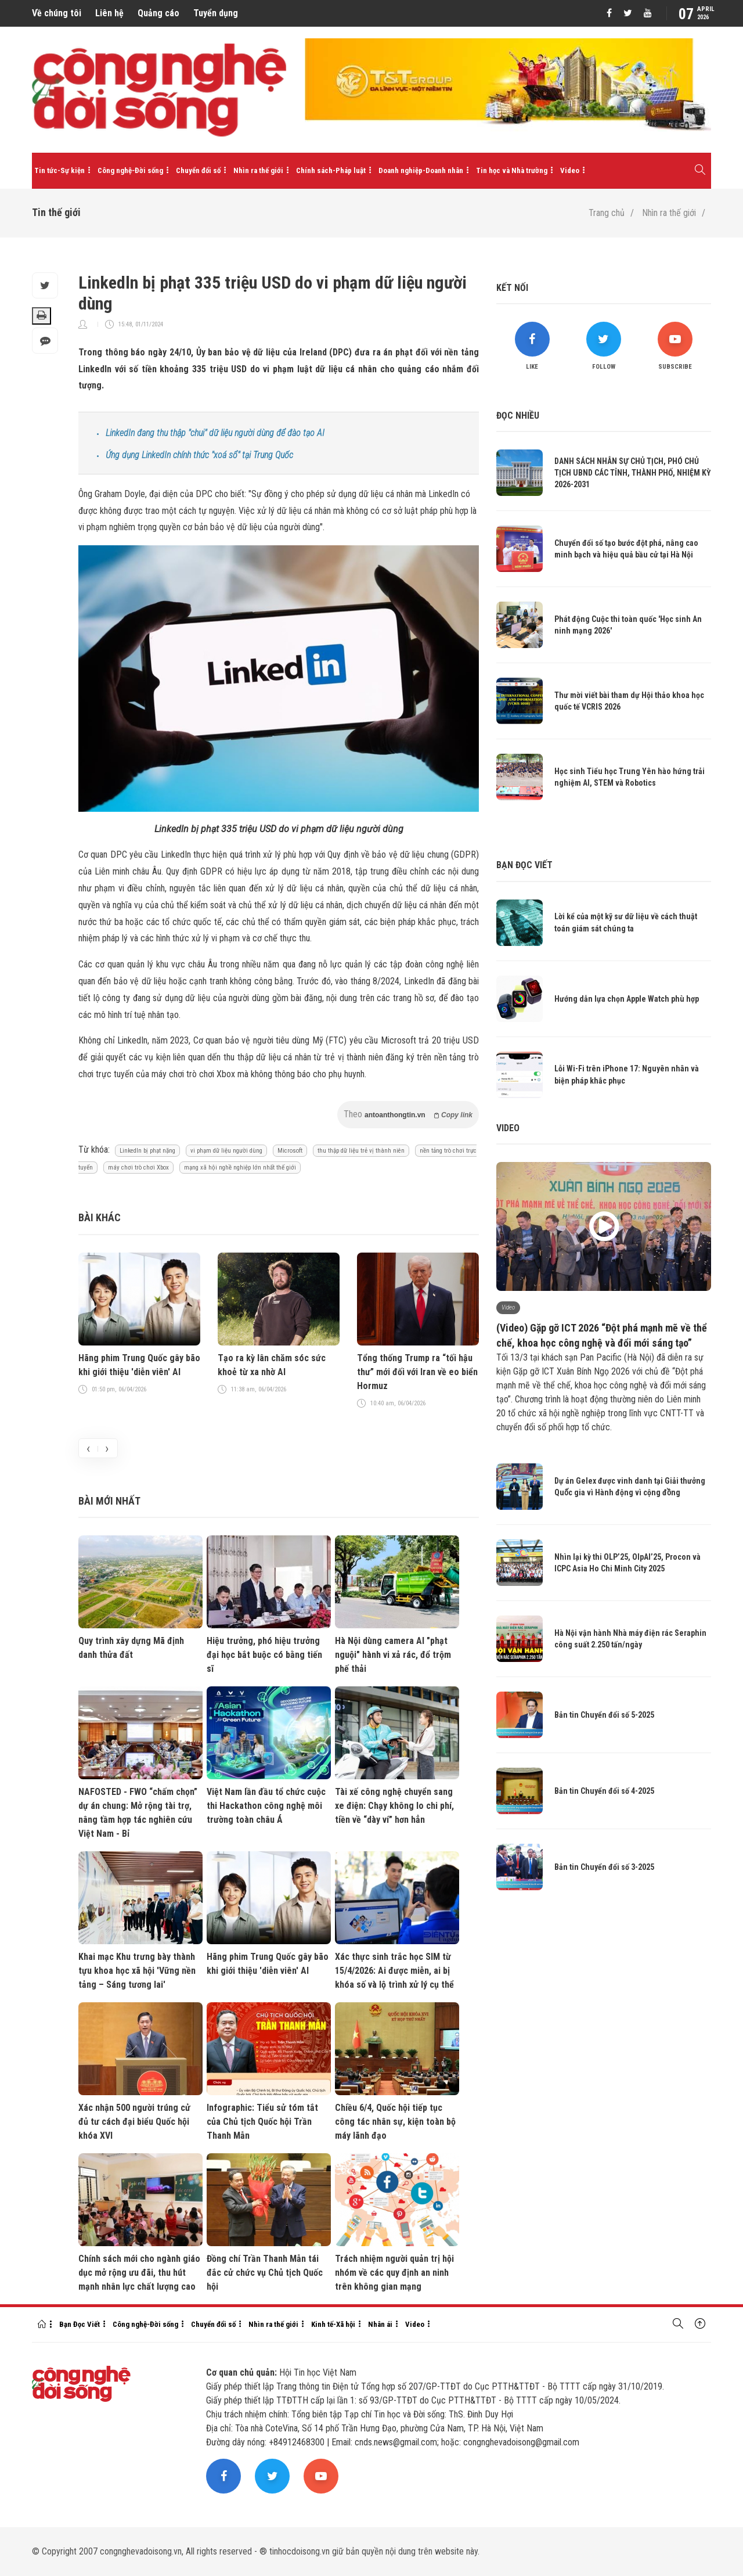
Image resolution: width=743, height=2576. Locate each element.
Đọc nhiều (517, 415)
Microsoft (289, 1150)
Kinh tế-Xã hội (333, 2324)
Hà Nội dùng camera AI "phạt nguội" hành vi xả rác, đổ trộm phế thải (393, 1654)
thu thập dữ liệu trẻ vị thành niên (361, 1150)
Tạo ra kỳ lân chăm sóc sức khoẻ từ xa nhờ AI (272, 1364)
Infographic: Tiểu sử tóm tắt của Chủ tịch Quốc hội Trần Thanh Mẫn (262, 2121)
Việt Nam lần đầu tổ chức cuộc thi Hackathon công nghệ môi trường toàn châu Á (266, 1805)
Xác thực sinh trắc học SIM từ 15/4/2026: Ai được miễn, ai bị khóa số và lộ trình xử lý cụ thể (394, 1970)
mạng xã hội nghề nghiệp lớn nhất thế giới (240, 1167)
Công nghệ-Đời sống (130, 170)
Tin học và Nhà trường (511, 170)
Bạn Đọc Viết (79, 2324)
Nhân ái (380, 2324)
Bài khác (99, 1217)
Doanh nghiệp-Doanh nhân (420, 170)
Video (569, 170)
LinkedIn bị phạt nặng (147, 1150)
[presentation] (88, 1448)
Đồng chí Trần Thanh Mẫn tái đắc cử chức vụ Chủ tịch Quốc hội (265, 2272)
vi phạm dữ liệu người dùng (226, 1150)
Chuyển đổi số (198, 170)
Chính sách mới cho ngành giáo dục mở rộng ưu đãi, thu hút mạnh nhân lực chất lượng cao (139, 2272)
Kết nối (512, 287)
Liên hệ (109, 13)
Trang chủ (607, 212)
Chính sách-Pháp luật (331, 170)
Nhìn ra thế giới (258, 170)
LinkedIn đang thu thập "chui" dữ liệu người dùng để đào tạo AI (215, 432)
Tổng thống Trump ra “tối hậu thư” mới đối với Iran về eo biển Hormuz (417, 1371)
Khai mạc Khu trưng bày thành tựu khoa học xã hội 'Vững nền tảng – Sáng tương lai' (137, 1970)
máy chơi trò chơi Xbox (138, 1167)
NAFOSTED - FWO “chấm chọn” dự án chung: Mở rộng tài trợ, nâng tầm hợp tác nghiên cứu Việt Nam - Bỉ (137, 1812)
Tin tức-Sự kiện (59, 170)
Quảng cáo (158, 13)
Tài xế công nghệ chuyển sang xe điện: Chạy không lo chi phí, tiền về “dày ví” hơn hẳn (394, 1805)
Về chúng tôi (56, 13)
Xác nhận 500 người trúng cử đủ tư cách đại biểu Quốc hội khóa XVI (134, 2121)
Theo (408, 1114)
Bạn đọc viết (524, 864)
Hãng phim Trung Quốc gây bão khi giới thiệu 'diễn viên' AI (139, 1364)
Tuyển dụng (215, 13)
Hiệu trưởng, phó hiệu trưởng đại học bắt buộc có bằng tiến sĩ (264, 1654)
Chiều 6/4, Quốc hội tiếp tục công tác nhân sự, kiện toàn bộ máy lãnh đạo (395, 2121)
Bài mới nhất (109, 1501)
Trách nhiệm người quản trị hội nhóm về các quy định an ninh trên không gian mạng (394, 2272)
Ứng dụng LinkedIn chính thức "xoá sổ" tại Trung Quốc (199, 454)
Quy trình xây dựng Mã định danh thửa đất (131, 1647)
